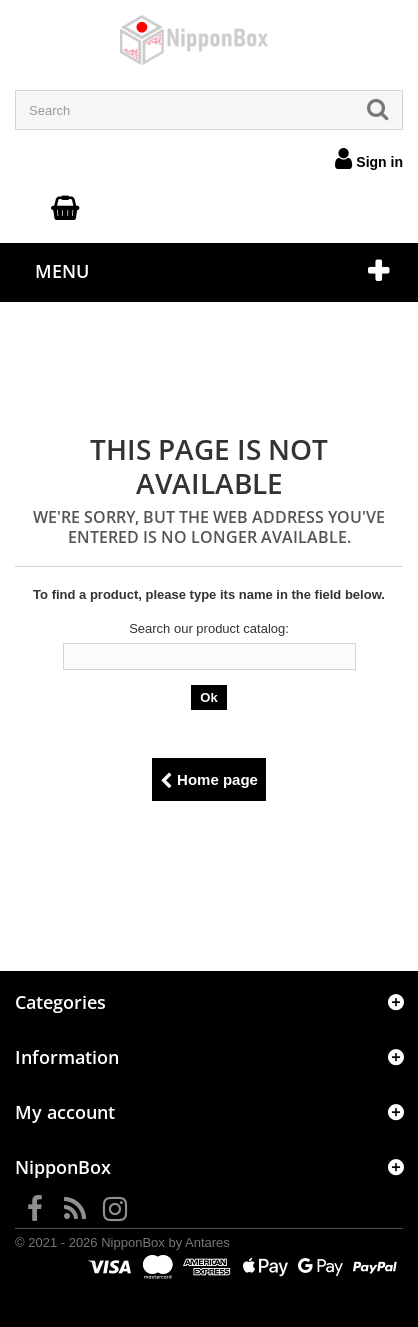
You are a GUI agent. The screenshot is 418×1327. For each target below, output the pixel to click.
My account (65, 1112)
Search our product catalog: (209, 628)
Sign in (369, 158)
